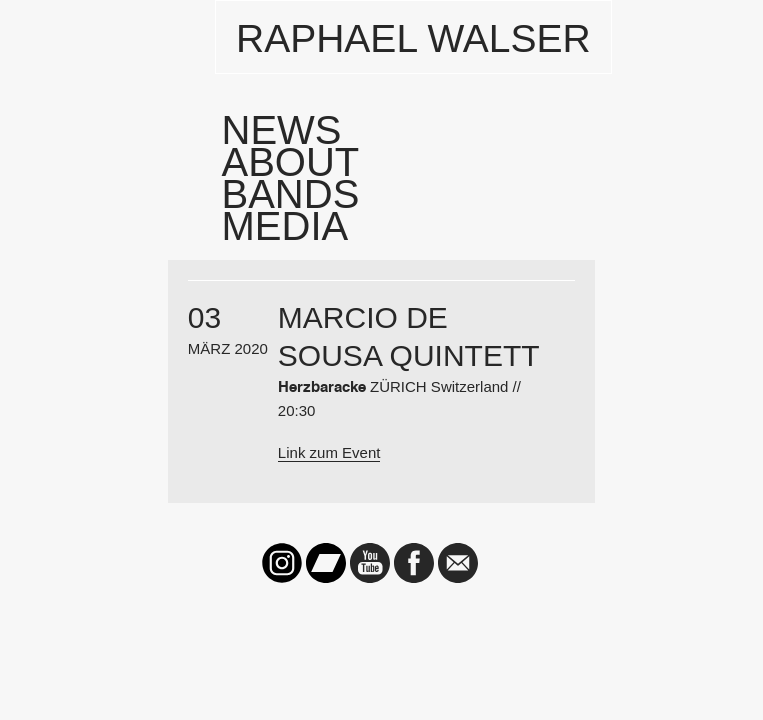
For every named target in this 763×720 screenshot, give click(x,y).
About (291, 162)
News (282, 130)
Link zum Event (329, 452)
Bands (291, 194)
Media (285, 226)
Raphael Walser (413, 38)
